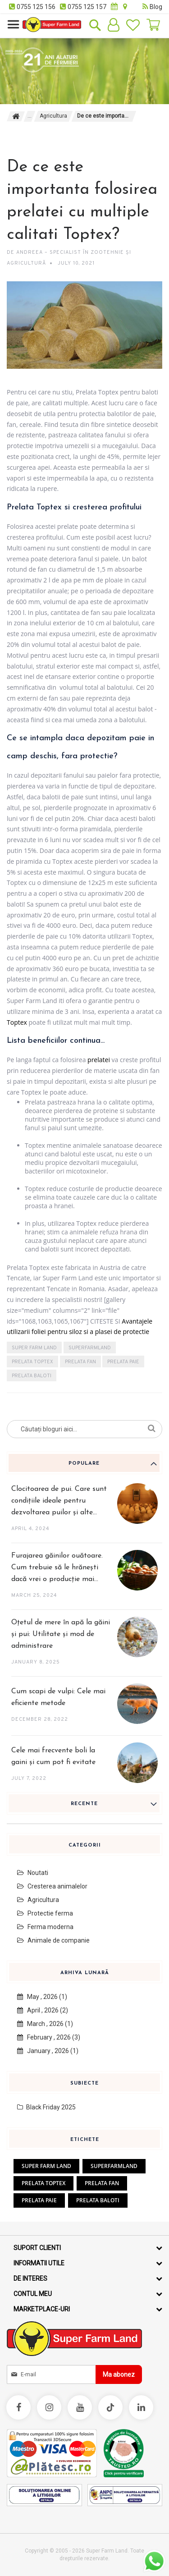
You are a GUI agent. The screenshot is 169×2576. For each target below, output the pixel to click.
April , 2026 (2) (42, 2010)
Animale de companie (53, 1940)
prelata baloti (31, 1376)
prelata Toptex (32, 1362)
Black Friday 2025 (46, 2107)
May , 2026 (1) (42, 1996)
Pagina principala (16, 116)
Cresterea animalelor (52, 1886)
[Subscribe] (119, 2374)
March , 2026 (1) (45, 2023)
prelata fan (80, 1362)
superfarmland (90, 1348)
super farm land (34, 1348)
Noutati (32, 1872)
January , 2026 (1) (47, 2050)
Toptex (17, 1022)
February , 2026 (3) (48, 2037)
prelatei (98, 1059)
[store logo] (52, 24)
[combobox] (84, 1429)
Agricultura (53, 116)
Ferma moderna (45, 1926)
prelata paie (123, 1362)
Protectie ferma (45, 1913)
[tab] (84, 1463)
